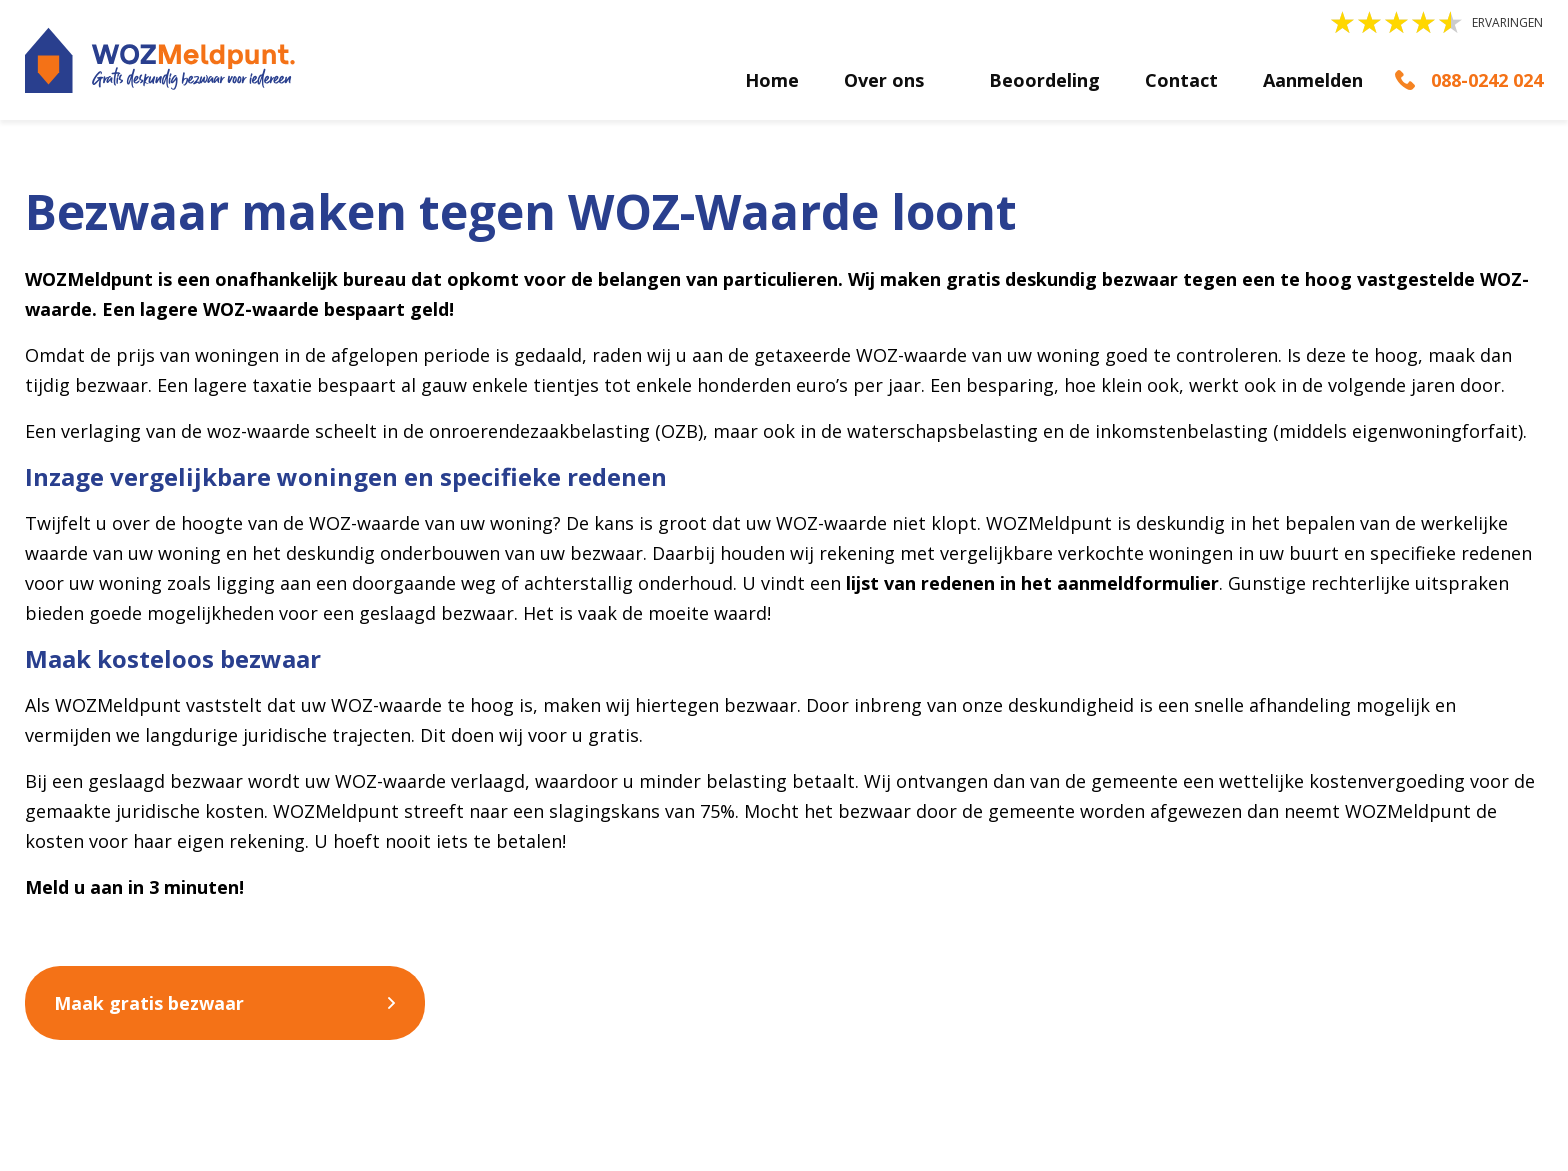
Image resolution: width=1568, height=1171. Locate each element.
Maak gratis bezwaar (149, 1003)
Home (772, 80)
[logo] (160, 60)
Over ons (884, 80)
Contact (1181, 80)
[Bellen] (1469, 80)
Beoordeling (1044, 80)
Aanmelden (1313, 80)
